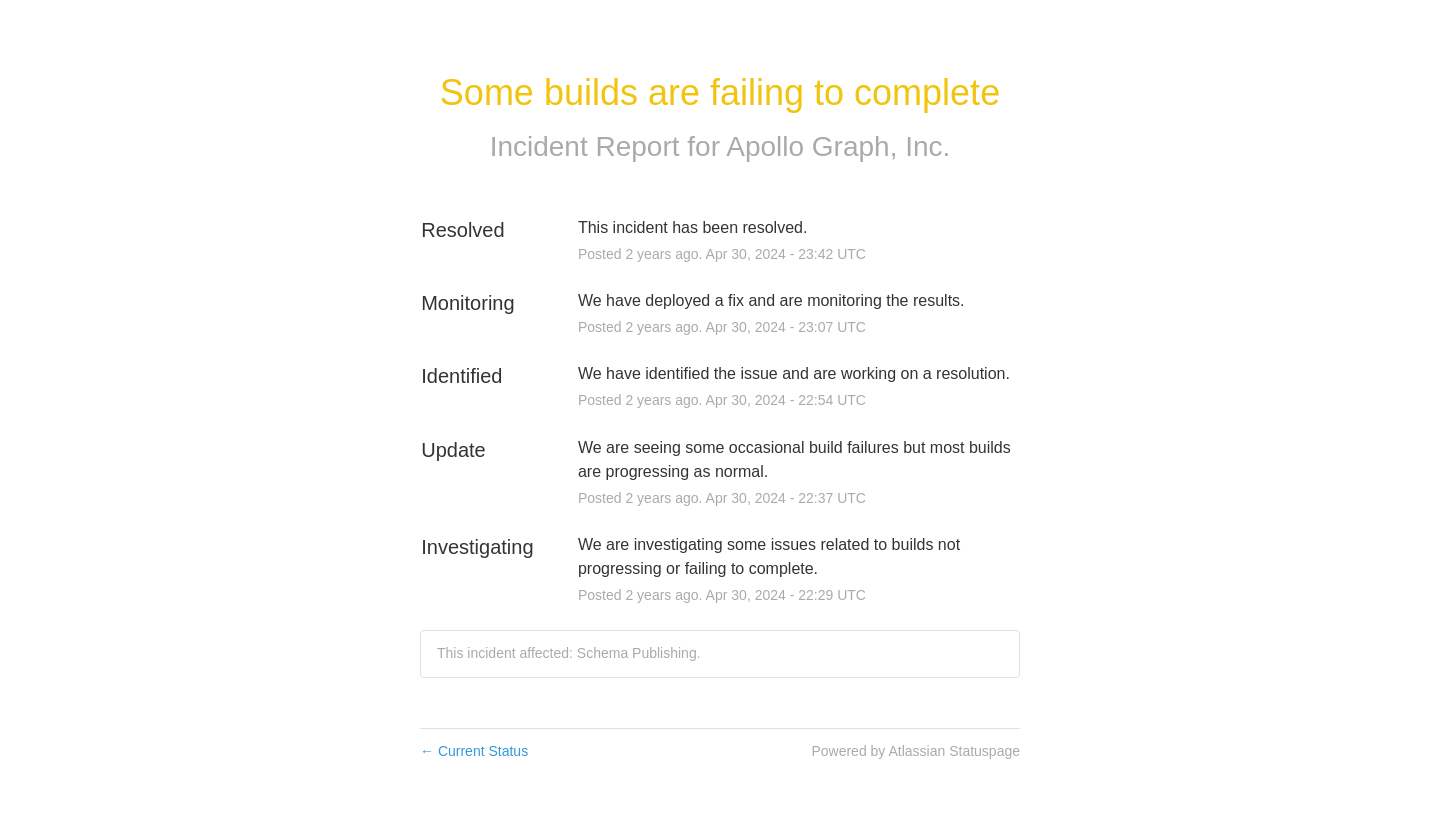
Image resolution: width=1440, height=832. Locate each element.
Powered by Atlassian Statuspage (915, 751)
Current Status (474, 751)
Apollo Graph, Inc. (838, 146)
